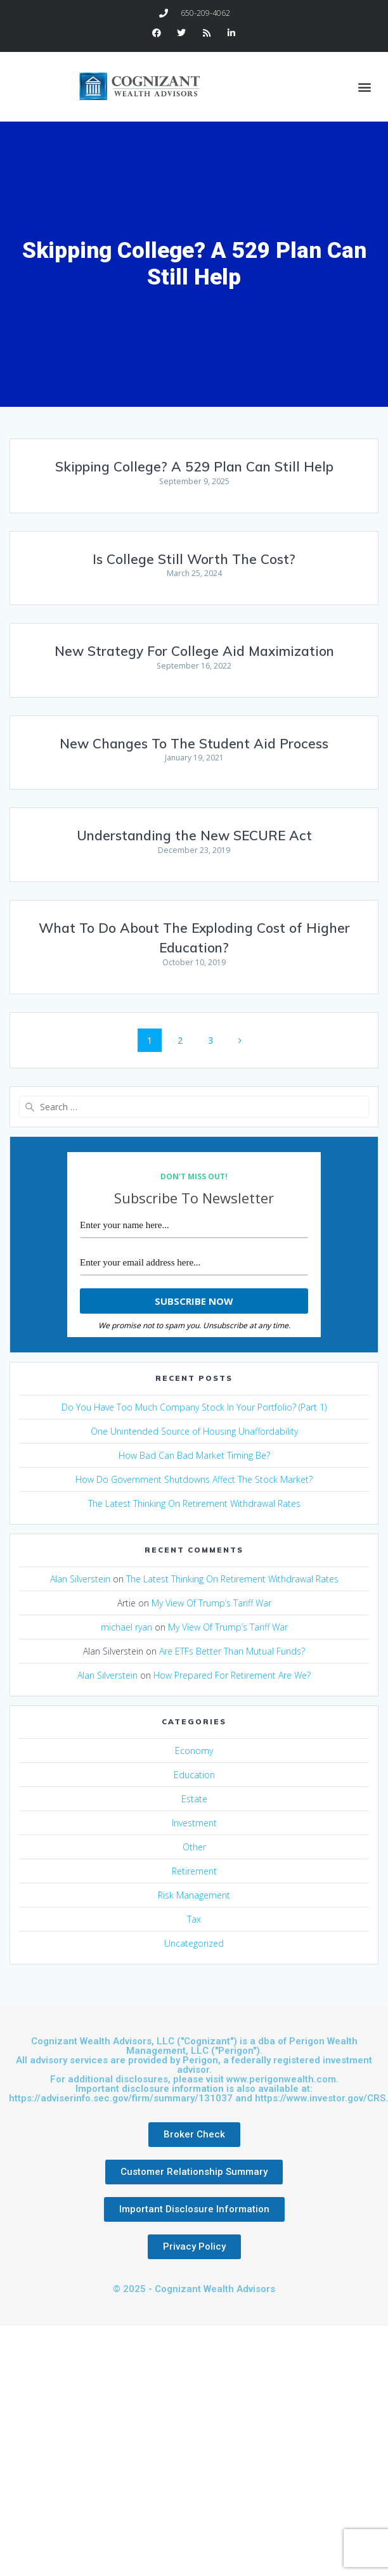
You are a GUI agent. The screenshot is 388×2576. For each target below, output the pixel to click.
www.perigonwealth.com (281, 2079)
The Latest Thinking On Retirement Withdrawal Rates (194, 1503)
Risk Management (194, 1895)
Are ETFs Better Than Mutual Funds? (232, 1651)
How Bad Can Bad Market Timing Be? (194, 1455)
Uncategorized (194, 1943)
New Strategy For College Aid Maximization (194, 651)
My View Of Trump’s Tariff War (211, 1603)
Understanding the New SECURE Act (194, 835)
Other (194, 1847)
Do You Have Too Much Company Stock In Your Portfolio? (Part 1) (194, 1407)
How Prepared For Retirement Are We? (232, 1675)
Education (194, 1775)
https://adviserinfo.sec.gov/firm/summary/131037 (121, 2098)
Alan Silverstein (80, 1579)
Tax (194, 1919)
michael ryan (126, 1627)
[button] (364, 86)
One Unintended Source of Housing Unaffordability (194, 1431)
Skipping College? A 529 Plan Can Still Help (194, 466)
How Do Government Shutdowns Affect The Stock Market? (194, 1479)
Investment (194, 1823)
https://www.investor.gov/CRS (320, 2098)
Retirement (194, 1871)
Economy (194, 1751)
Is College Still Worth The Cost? (194, 559)
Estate (194, 1799)
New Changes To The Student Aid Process (194, 743)
